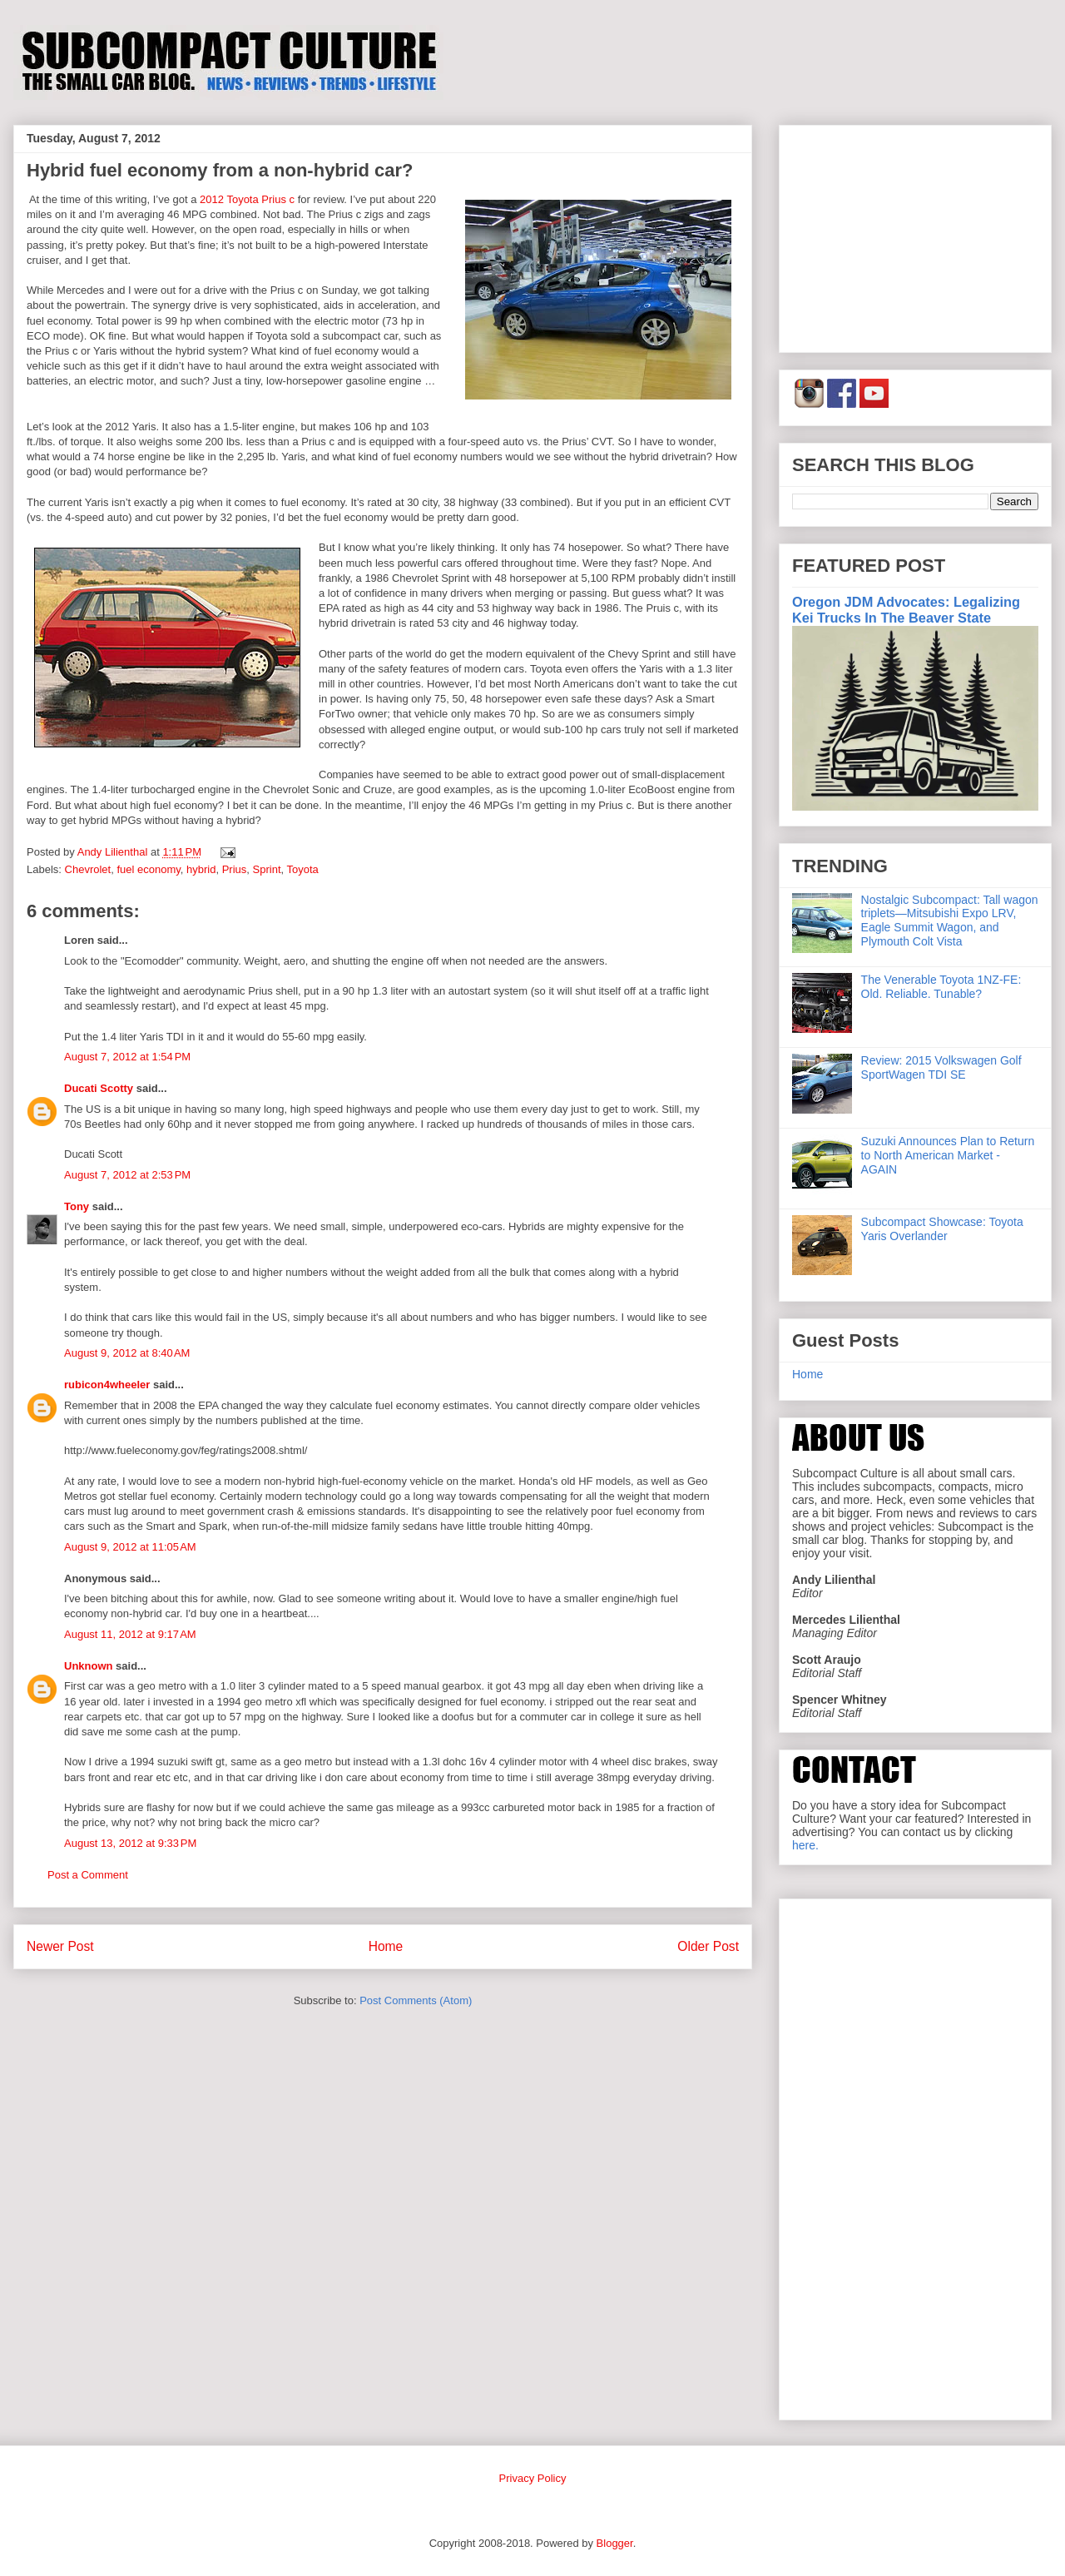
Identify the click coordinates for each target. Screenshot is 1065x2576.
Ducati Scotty (98, 1088)
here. (805, 1845)
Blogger (615, 2543)
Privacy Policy (533, 2478)
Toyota (303, 869)
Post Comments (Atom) (415, 2000)
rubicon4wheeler (107, 1384)
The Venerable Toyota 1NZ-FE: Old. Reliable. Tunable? (941, 986)
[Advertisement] (915, 236)
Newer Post (60, 1946)
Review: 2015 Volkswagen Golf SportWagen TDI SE (941, 1067)
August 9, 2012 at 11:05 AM (130, 1547)
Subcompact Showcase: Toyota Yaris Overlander (942, 1229)
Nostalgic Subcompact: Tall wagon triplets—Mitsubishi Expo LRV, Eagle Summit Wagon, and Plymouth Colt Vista (949, 920)
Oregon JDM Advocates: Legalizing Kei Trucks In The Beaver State (906, 609)
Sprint (267, 869)
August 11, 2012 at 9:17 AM (130, 1634)
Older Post (708, 1946)
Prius (234, 869)
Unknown (88, 1666)
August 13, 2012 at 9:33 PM (130, 1843)
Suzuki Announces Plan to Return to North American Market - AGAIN (948, 1155)
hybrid (200, 869)
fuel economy (148, 869)
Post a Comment (87, 1875)
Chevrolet (88, 869)
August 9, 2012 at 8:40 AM (127, 1353)
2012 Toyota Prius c (247, 199)
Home (386, 1946)
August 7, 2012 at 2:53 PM (127, 1175)
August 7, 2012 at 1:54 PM (127, 1056)
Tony (76, 1206)
